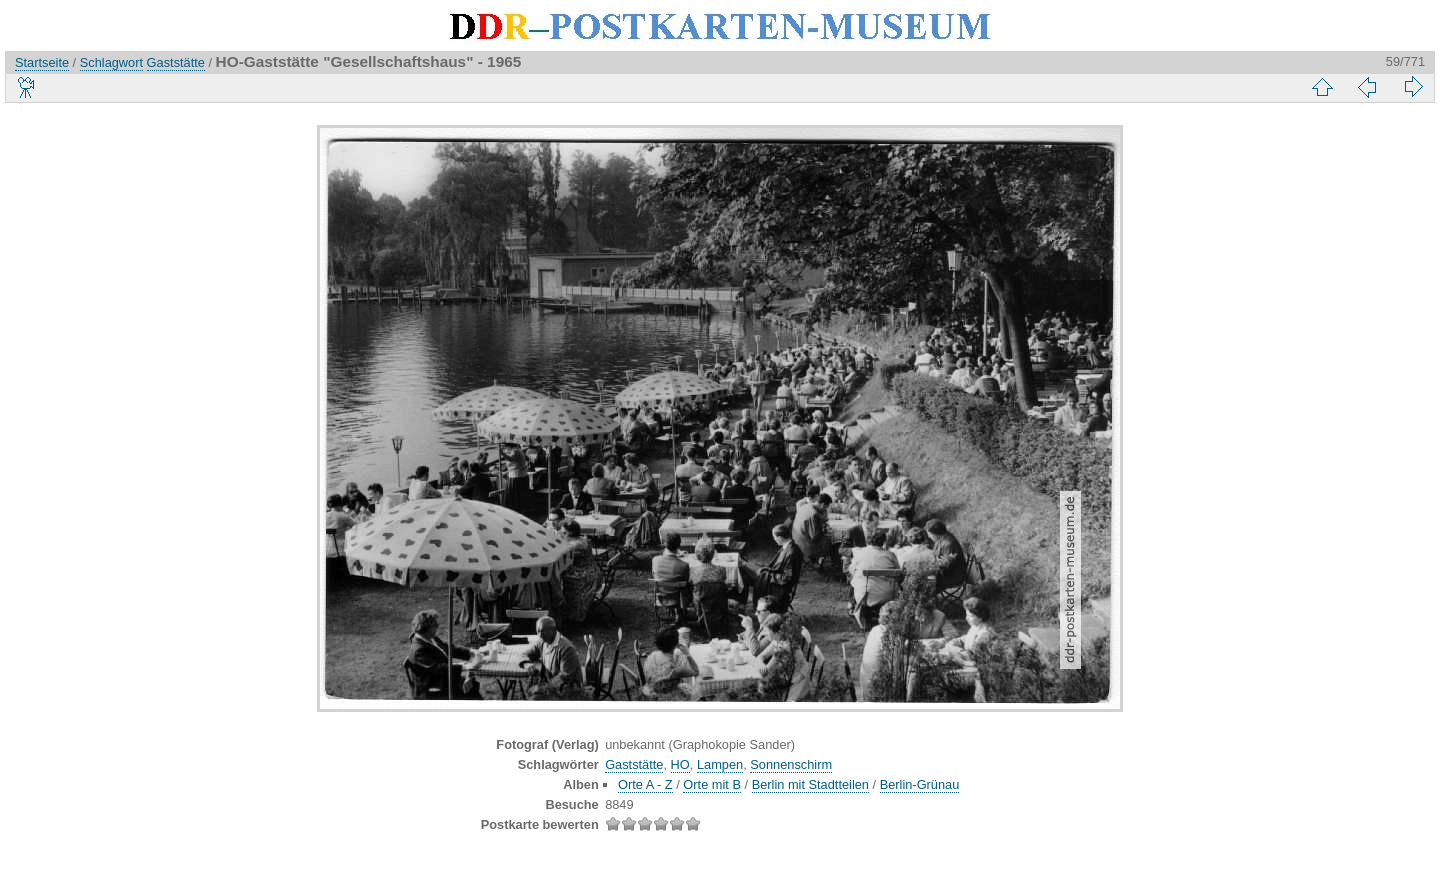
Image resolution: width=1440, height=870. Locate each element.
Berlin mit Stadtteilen (810, 784)
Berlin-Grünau (920, 784)
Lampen (720, 764)
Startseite (42, 62)
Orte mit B (712, 784)
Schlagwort (111, 62)
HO (680, 764)
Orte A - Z (645, 784)
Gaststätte (176, 62)
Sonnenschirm (791, 764)
